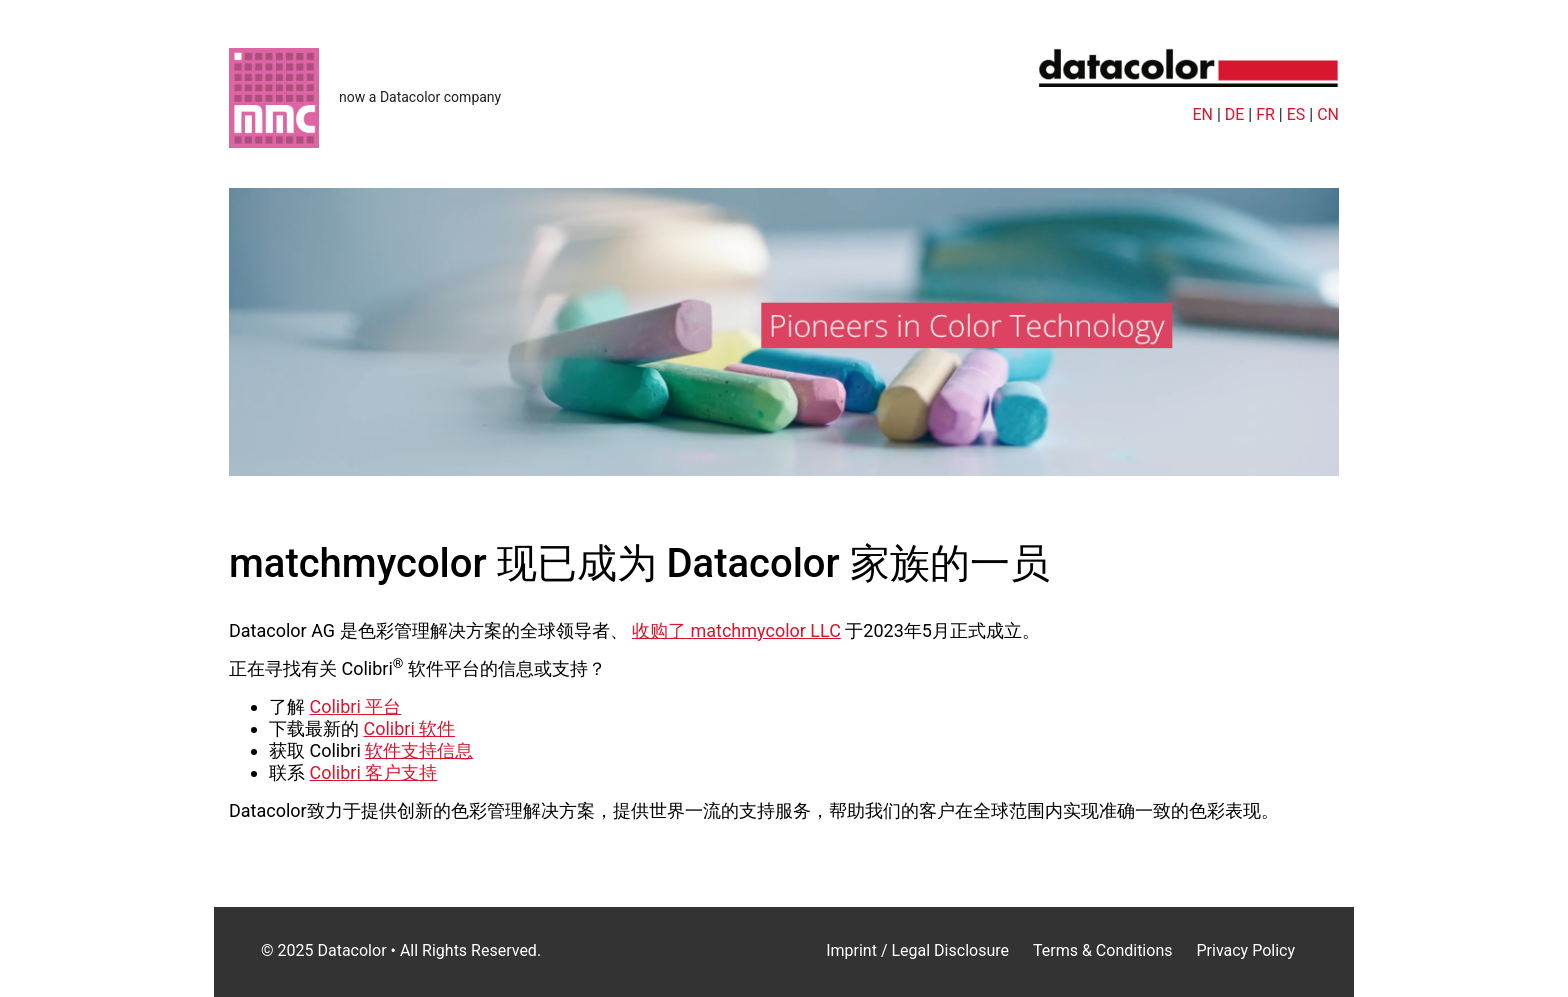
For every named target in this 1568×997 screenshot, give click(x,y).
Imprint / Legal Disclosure (917, 950)
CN (1328, 114)
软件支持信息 (419, 750)
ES (1296, 114)
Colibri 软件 (409, 728)
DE (1235, 114)
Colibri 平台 (355, 706)
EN (1202, 114)
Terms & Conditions (1103, 950)
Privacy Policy (1245, 950)
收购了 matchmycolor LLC (736, 630)
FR (1265, 114)
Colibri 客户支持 (373, 772)
